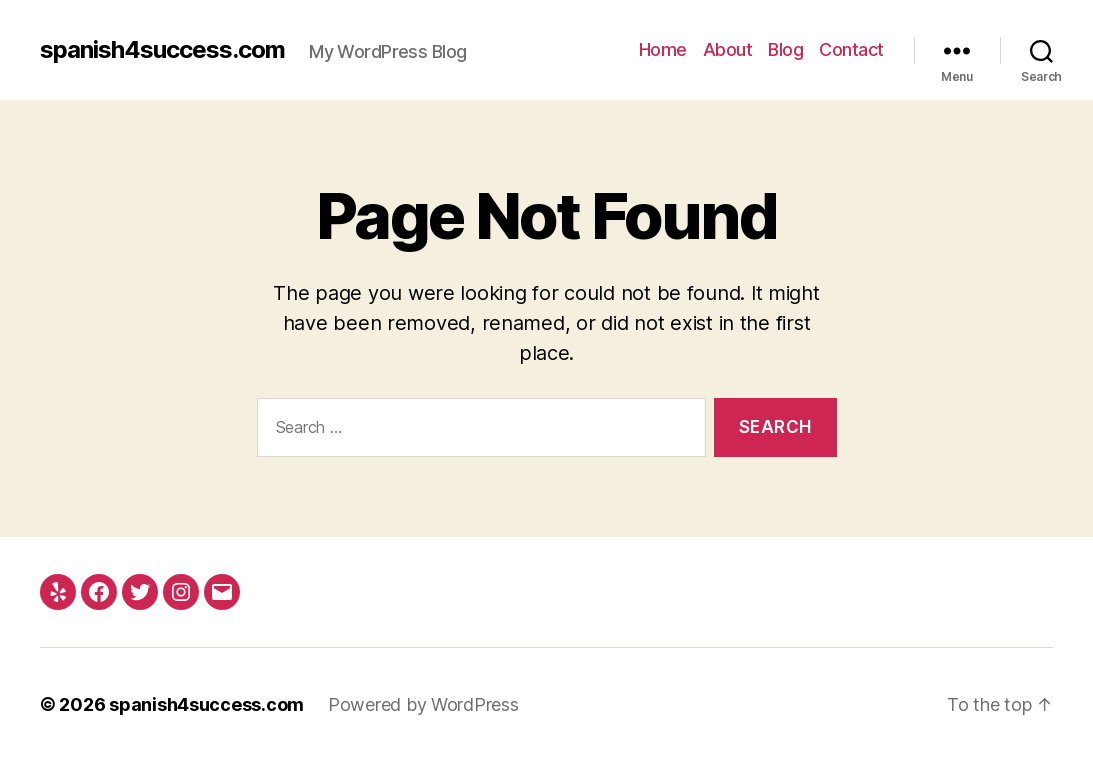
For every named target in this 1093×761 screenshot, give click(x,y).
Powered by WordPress (423, 704)
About (728, 49)
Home (663, 49)
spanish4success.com (162, 50)
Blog (785, 49)
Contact (851, 49)
